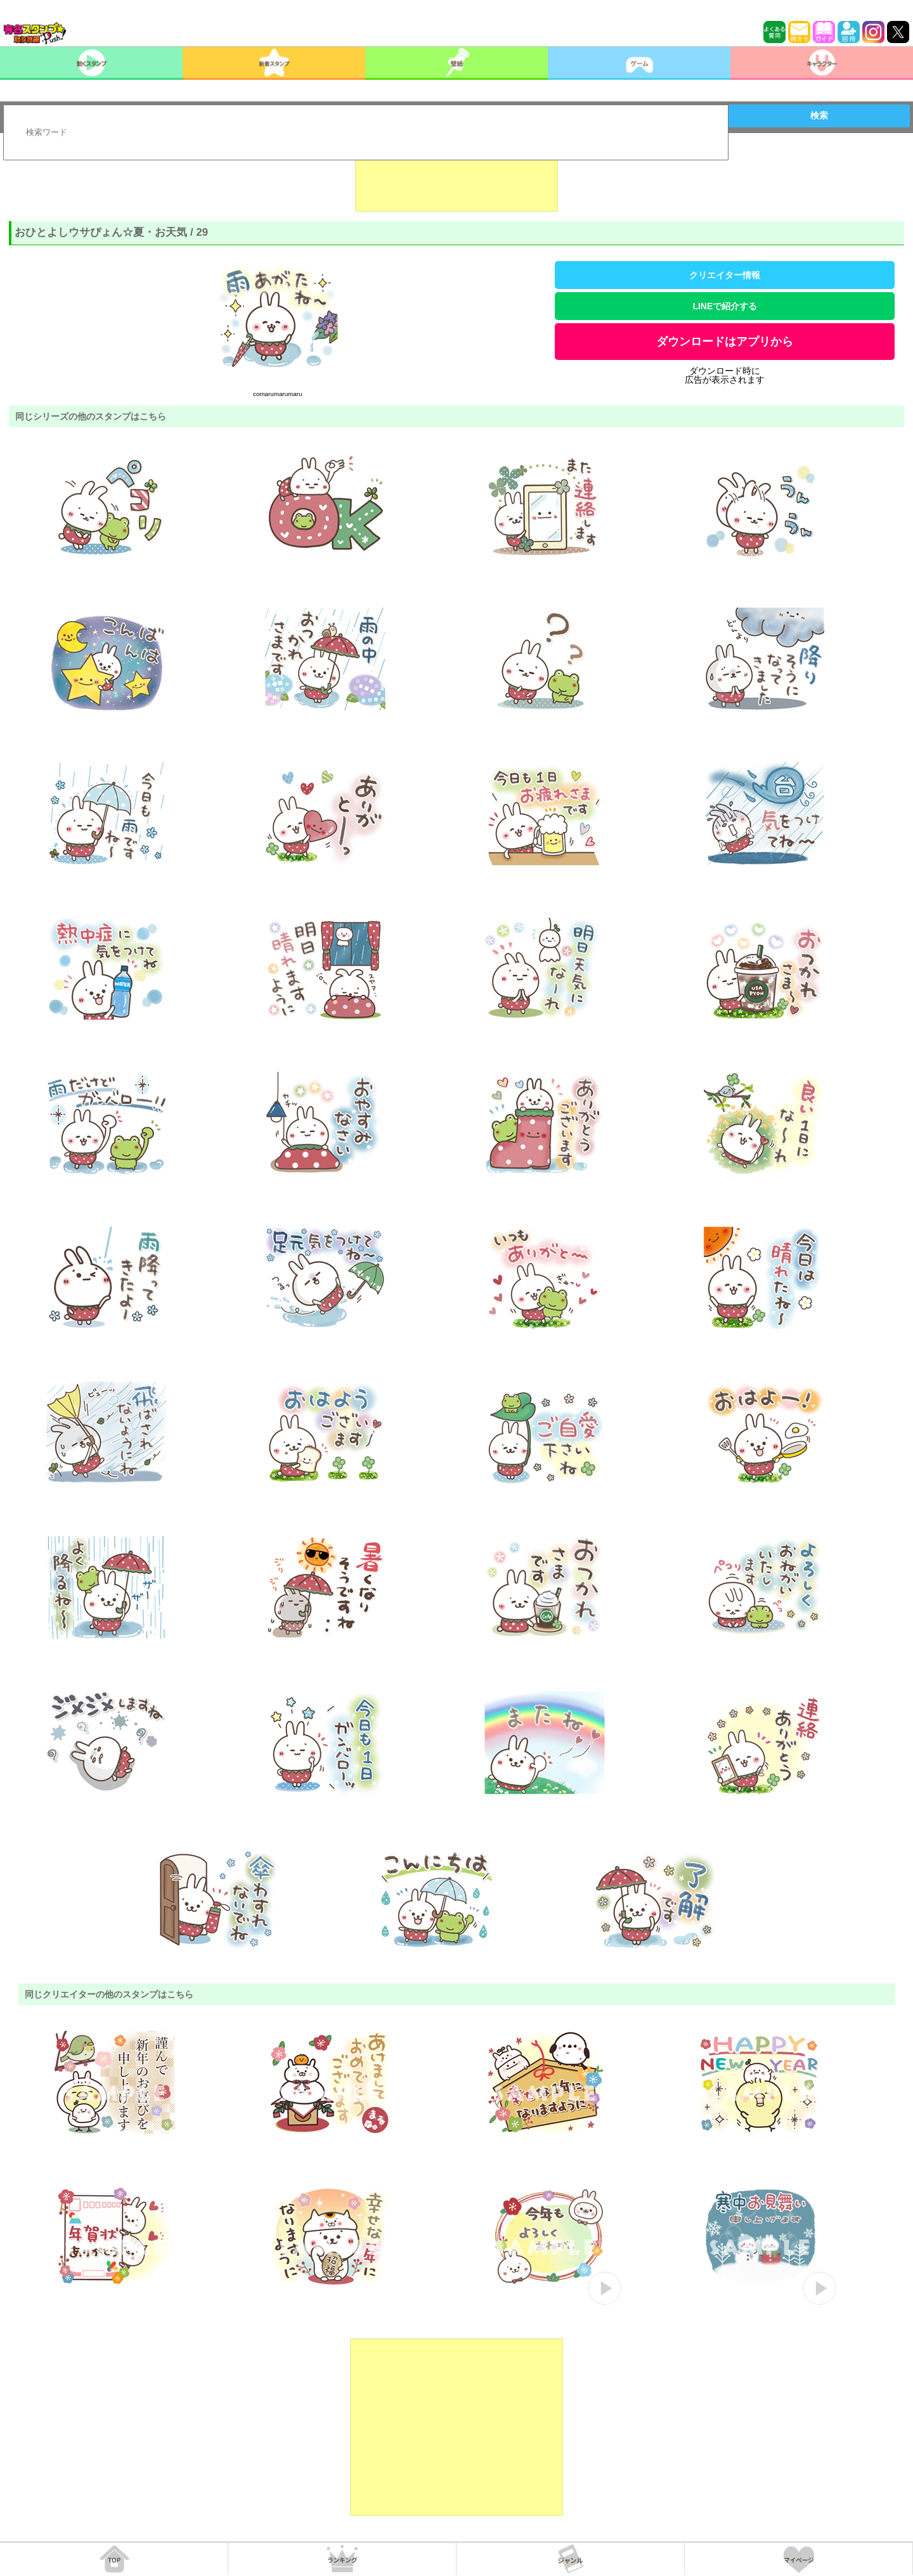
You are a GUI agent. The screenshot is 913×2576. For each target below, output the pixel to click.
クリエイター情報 (724, 275)
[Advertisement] (456, 180)
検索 (819, 115)
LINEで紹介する (724, 306)
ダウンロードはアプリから (724, 341)
